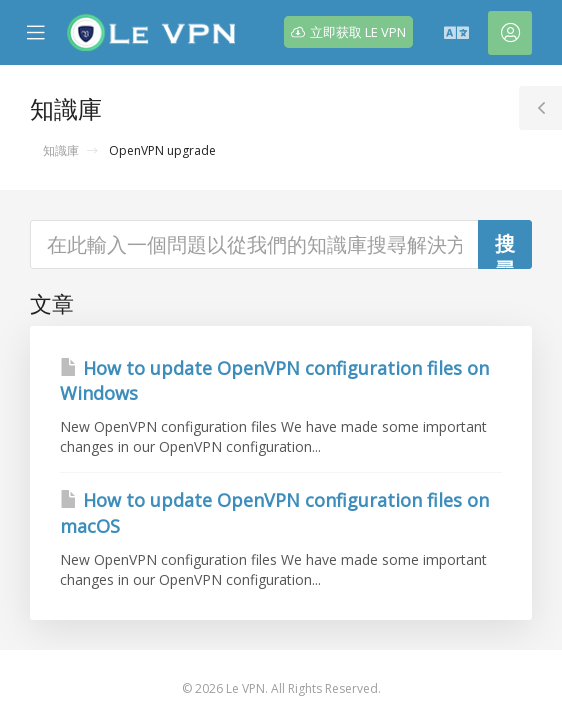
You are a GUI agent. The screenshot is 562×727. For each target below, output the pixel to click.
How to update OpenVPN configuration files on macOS (274, 513)
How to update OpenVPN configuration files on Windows (274, 381)
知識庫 (61, 150)
